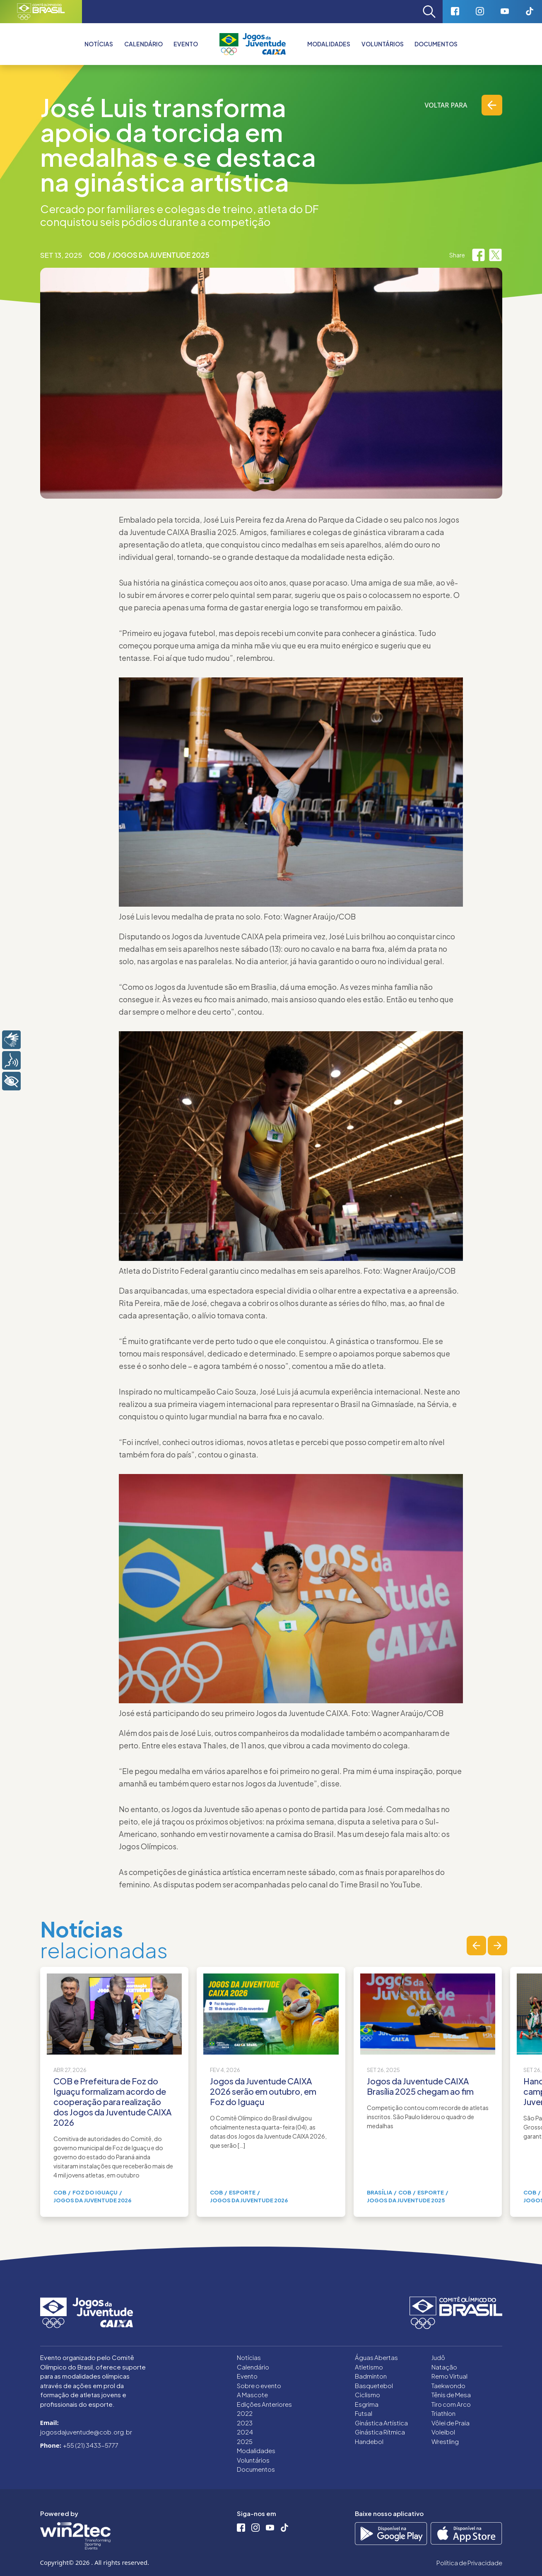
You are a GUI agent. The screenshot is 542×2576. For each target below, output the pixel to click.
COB (97, 254)
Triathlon (443, 2413)
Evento (247, 2376)
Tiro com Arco (451, 2404)
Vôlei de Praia (450, 2423)
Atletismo (369, 2367)
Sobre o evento (259, 2385)
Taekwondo (448, 2385)
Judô (438, 2357)
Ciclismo (367, 2394)
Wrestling (445, 2441)
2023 (245, 2423)
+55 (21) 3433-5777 (90, 2445)
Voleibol (443, 2432)
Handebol (369, 2441)
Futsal (363, 2413)
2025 (245, 2441)
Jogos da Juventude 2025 (161, 254)
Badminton (371, 2376)
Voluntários (382, 44)
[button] (476, 1945)
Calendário (143, 44)
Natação (444, 2367)
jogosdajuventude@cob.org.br (86, 2432)
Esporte (242, 2192)
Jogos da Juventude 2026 (92, 2200)
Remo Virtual (449, 2376)
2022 (245, 2413)
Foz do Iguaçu (95, 2192)
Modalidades (328, 44)
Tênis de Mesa (451, 2394)
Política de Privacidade (469, 2562)
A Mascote (252, 2394)
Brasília (379, 2192)
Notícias (98, 44)
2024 (245, 2432)
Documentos (436, 44)
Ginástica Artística (381, 2423)
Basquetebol (374, 2385)
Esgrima (366, 2404)
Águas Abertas (376, 2357)
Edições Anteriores (264, 2404)
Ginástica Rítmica (380, 2432)
